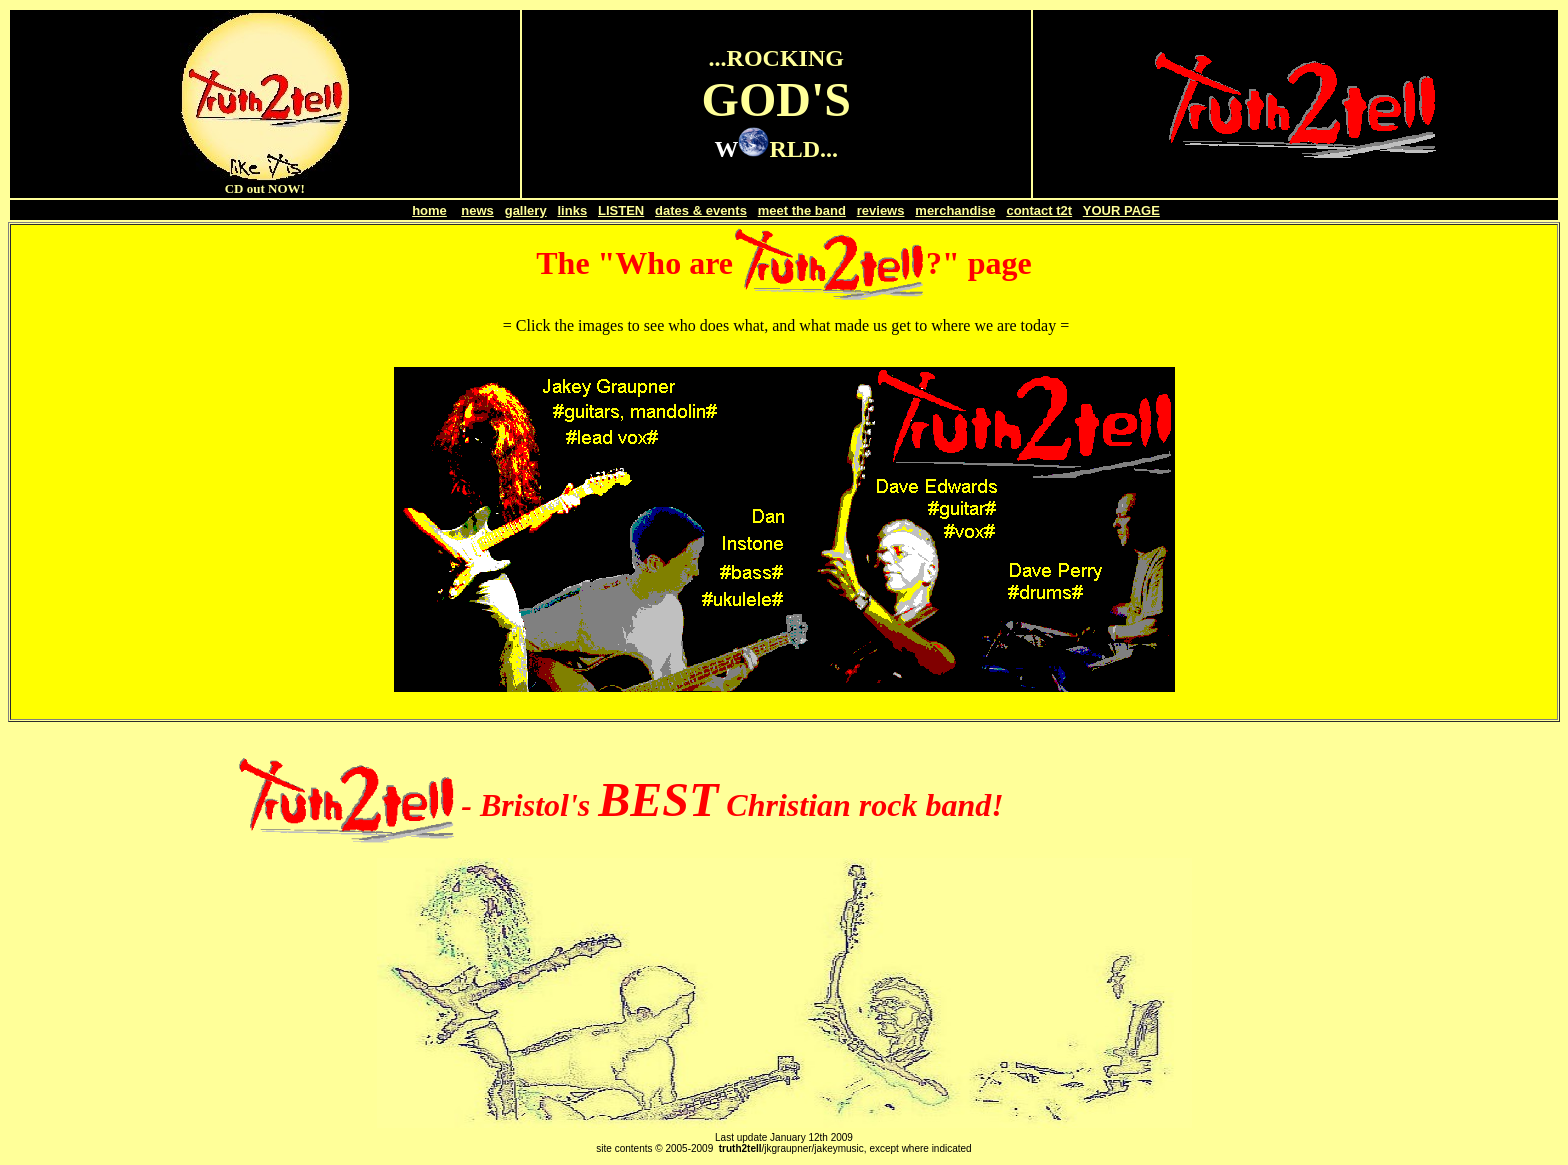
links (573, 210)
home (429, 210)
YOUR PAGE (1121, 210)
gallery (526, 210)
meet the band (802, 210)
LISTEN (621, 210)
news (477, 210)
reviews (881, 210)
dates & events (701, 210)
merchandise (955, 210)
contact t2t (1039, 210)
